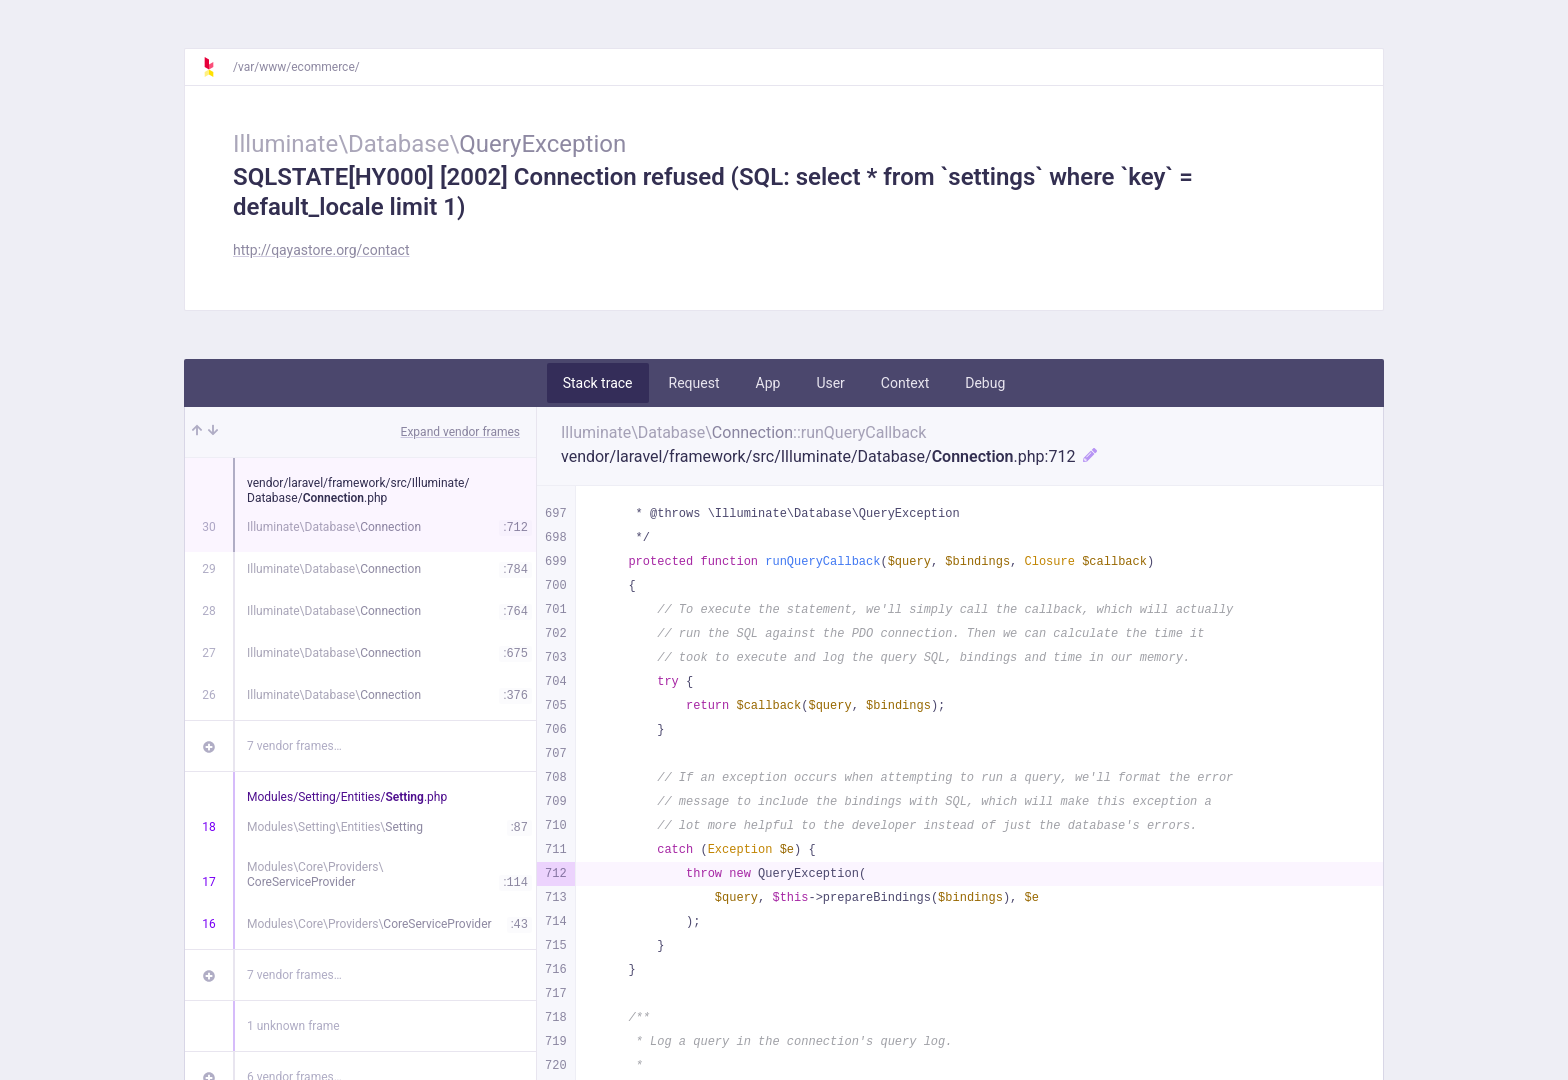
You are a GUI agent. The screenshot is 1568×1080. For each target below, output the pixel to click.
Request (694, 383)
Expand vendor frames (460, 432)
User (830, 383)
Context (905, 383)
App (768, 383)
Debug (985, 383)
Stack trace (598, 383)
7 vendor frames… (294, 746)
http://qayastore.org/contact (321, 250)
